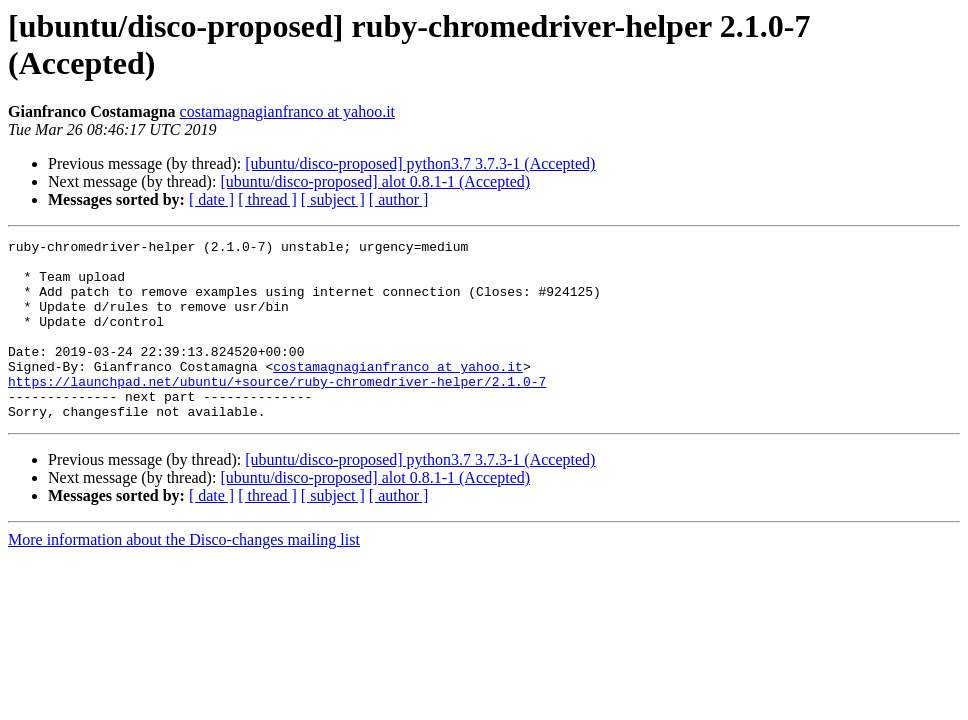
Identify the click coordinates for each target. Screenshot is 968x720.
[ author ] (399, 199)
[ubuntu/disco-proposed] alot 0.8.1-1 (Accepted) (375, 181)
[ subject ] (333, 199)
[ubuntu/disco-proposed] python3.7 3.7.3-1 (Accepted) (420, 163)
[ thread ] (267, 199)
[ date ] (211, 199)
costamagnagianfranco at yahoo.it (287, 111)
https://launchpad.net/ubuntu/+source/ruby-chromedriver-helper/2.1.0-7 (277, 411)
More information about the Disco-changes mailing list (184, 575)
